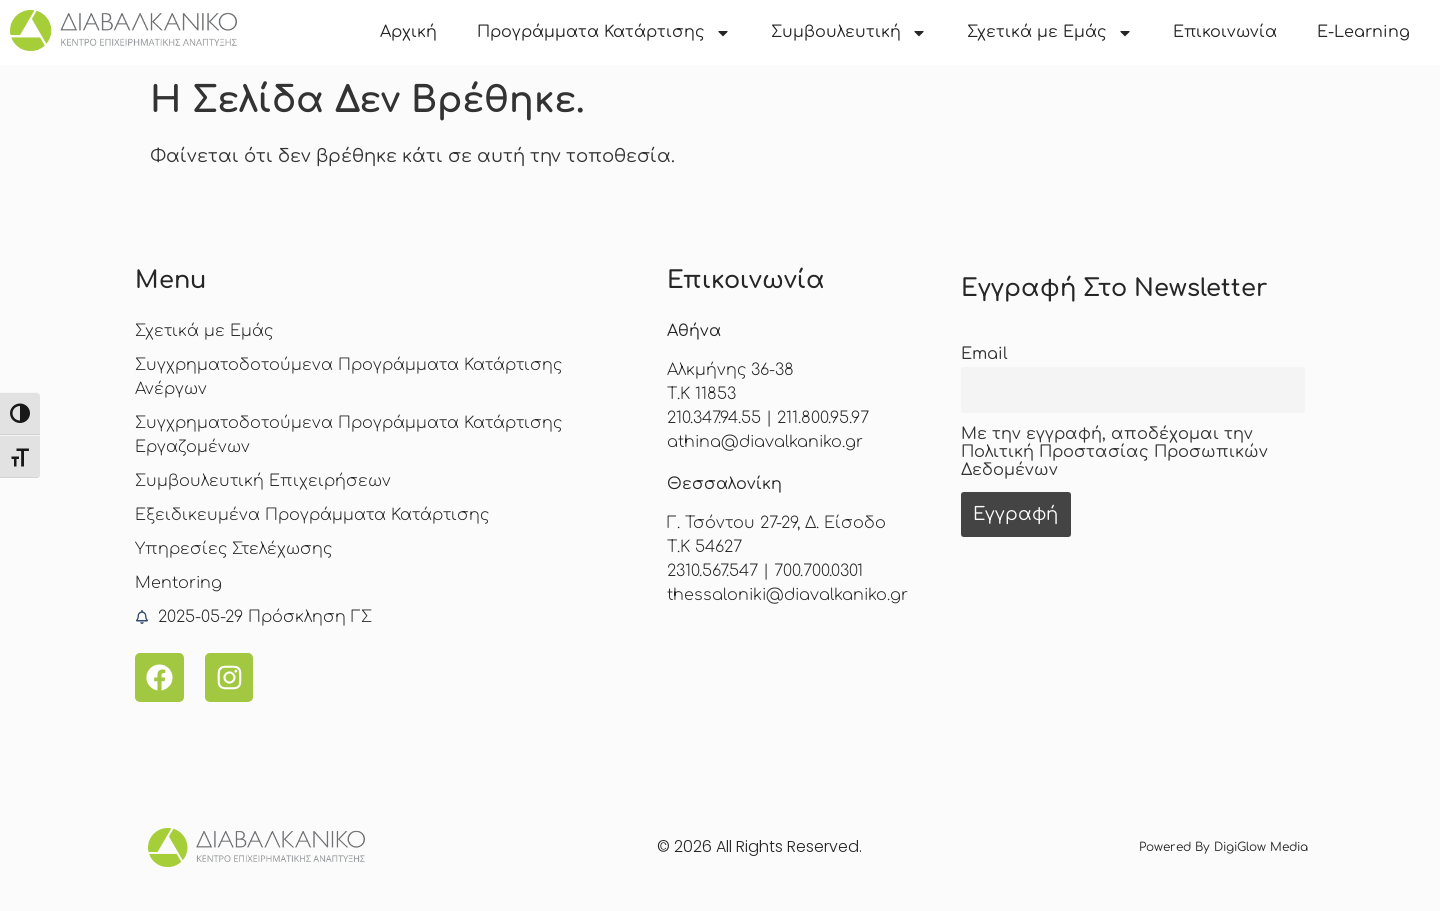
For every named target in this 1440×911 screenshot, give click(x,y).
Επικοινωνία (1225, 32)
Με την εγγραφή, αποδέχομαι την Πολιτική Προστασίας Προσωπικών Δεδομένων (1114, 452)
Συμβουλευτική (849, 33)
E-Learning (1363, 32)
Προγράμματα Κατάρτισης (604, 33)
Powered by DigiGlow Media (1223, 847)
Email (984, 354)
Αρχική (408, 32)
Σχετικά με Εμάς (1050, 33)
